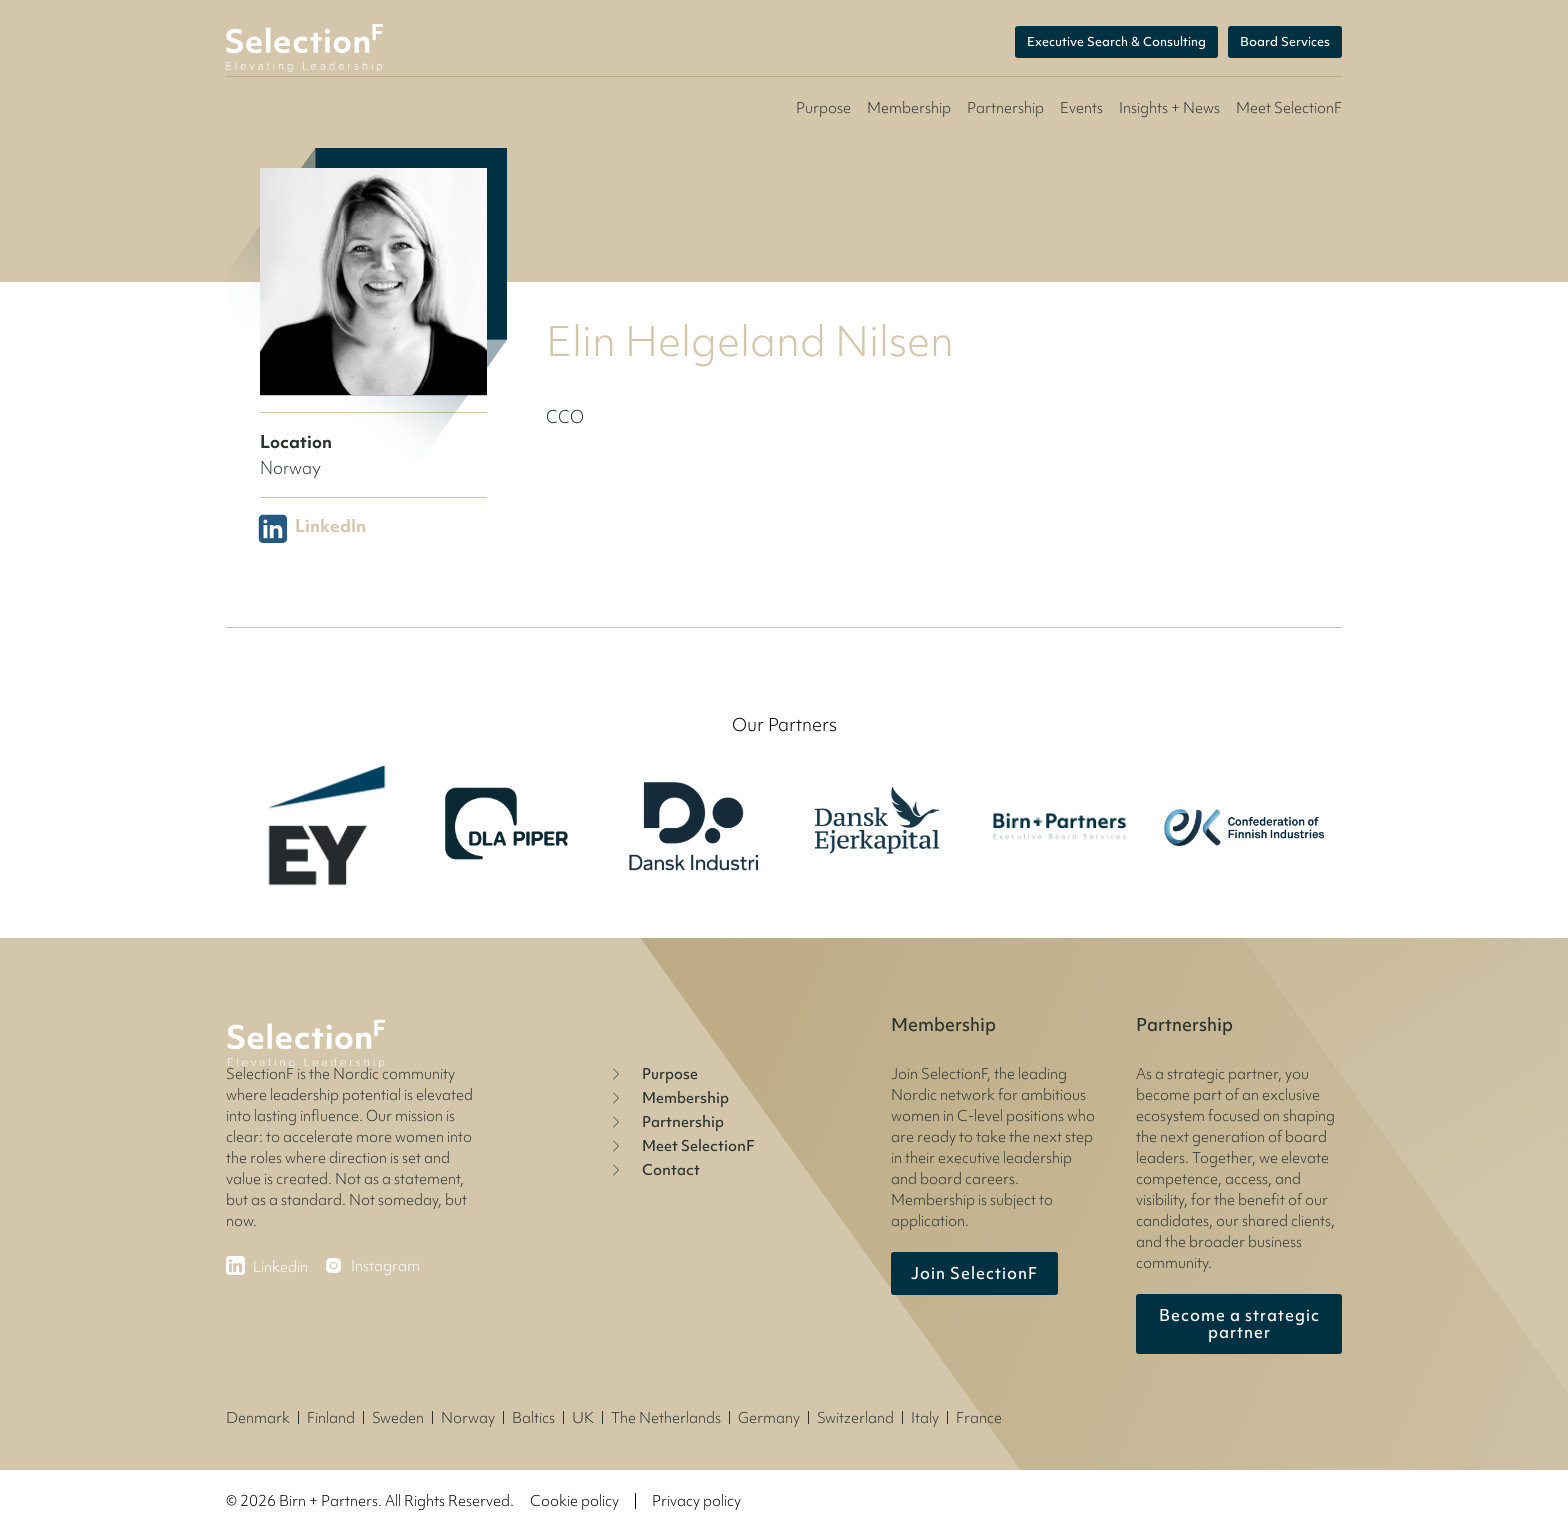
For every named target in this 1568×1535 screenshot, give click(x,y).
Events (1081, 108)
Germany (769, 1418)
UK (583, 1418)
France (979, 1418)
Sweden (398, 1418)
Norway (468, 1418)
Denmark (258, 1418)
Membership (909, 108)
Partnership (1005, 108)
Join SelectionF (974, 1273)
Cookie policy (574, 1501)
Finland (331, 1418)
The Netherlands (666, 1418)
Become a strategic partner (1239, 1323)
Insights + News (1169, 108)
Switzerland (855, 1418)
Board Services (1285, 42)
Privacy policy (696, 1501)
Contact (653, 1170)
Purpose (823, 108)
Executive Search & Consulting (1116, 42)
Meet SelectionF (680, 1146)
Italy (925, 1418)
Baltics (533, 1418)
